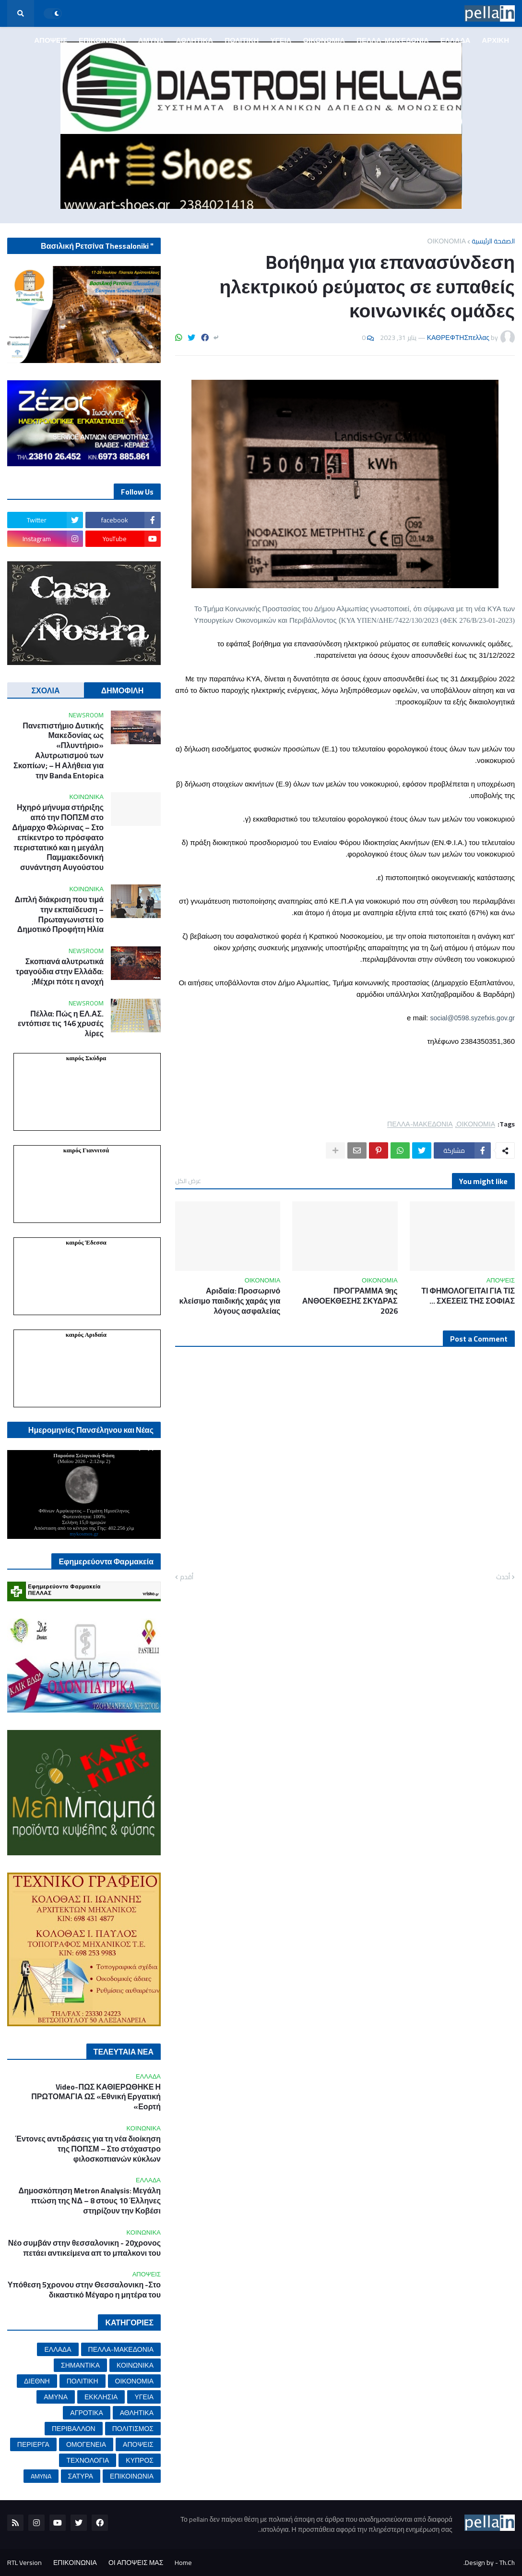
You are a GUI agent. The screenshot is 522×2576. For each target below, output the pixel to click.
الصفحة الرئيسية (493, 241)
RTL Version (24, 2562)
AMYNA (41, 2476)
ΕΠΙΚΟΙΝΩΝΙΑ (132, 2476)
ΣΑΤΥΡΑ (80, 2476)
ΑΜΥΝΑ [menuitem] (151, 40)
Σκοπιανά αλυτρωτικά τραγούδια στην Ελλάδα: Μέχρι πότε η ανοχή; (60, 971)
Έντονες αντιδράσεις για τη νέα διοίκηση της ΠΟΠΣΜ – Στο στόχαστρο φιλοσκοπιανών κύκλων (88, 2149)
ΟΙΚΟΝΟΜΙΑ (446, 241)
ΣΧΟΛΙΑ (46, 690)
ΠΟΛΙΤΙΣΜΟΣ (133, 2428)
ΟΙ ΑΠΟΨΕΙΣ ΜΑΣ (135, 2562)
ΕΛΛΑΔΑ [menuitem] (455, 40)
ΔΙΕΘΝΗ (37, 2381)
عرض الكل (188, 1180)
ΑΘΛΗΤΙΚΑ (137, 2413)
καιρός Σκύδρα (86, 1058)
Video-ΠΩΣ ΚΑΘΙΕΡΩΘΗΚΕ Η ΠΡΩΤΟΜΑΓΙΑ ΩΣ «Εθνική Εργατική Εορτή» (96, 2097)
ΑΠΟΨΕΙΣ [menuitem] (50, 40)
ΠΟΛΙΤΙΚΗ (82, 2381)
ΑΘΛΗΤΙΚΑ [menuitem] (195, 40)
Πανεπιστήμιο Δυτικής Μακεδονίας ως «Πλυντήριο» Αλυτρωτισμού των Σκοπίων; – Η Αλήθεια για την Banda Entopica (58, 751)
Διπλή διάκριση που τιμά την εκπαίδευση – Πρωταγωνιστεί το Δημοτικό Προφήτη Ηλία (59, 914)
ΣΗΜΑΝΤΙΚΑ (80, 2365)
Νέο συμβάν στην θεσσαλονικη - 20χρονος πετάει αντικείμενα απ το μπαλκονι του (84, 2248)
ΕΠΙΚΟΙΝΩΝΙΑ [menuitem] (103, 40)
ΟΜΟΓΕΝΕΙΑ (86, 2444)
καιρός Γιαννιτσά (86, 1150)
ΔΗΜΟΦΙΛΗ (122, 690)
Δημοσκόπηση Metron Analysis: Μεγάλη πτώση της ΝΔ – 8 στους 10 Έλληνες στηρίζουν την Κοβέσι (89, 2200)
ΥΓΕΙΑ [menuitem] (280, 40)
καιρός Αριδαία (86, 1334)
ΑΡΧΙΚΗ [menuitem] (495, 40)
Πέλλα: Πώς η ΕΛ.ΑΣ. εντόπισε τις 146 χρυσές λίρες (61, 1024)
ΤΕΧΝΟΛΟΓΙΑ (87, 2460)
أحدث (503, 1577)
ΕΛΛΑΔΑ (57, 2349)
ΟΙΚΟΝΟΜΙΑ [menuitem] (324, 40)
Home (183, 2562)
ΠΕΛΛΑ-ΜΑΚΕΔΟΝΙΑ (419, 1124)
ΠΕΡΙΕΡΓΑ (33, 2444)
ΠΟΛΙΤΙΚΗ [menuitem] (242, 40)
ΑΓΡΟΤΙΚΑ (86, 2413)
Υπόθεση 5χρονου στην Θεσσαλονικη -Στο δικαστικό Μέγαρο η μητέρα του (84, 2290)
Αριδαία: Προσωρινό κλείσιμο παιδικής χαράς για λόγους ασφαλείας (230, 1301)
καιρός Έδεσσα (86, 1242)
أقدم (186, 1577)
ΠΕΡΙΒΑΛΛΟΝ (73, 2428)
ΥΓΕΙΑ (144, 2397)
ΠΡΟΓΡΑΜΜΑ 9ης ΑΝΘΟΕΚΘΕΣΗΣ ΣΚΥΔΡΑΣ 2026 (350, 1301)
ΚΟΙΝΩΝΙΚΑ (135, 2365)
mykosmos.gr (84, 1533)
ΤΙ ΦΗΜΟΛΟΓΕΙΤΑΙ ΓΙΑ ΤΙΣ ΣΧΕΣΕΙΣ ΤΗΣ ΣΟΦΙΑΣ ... (468, 1296)
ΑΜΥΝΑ (56, 2397)
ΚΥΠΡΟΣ (140, 2460)
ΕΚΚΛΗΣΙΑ (101, 2397)
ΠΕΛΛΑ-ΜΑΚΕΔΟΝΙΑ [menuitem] (392, 40)
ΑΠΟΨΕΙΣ (138, 2444)
